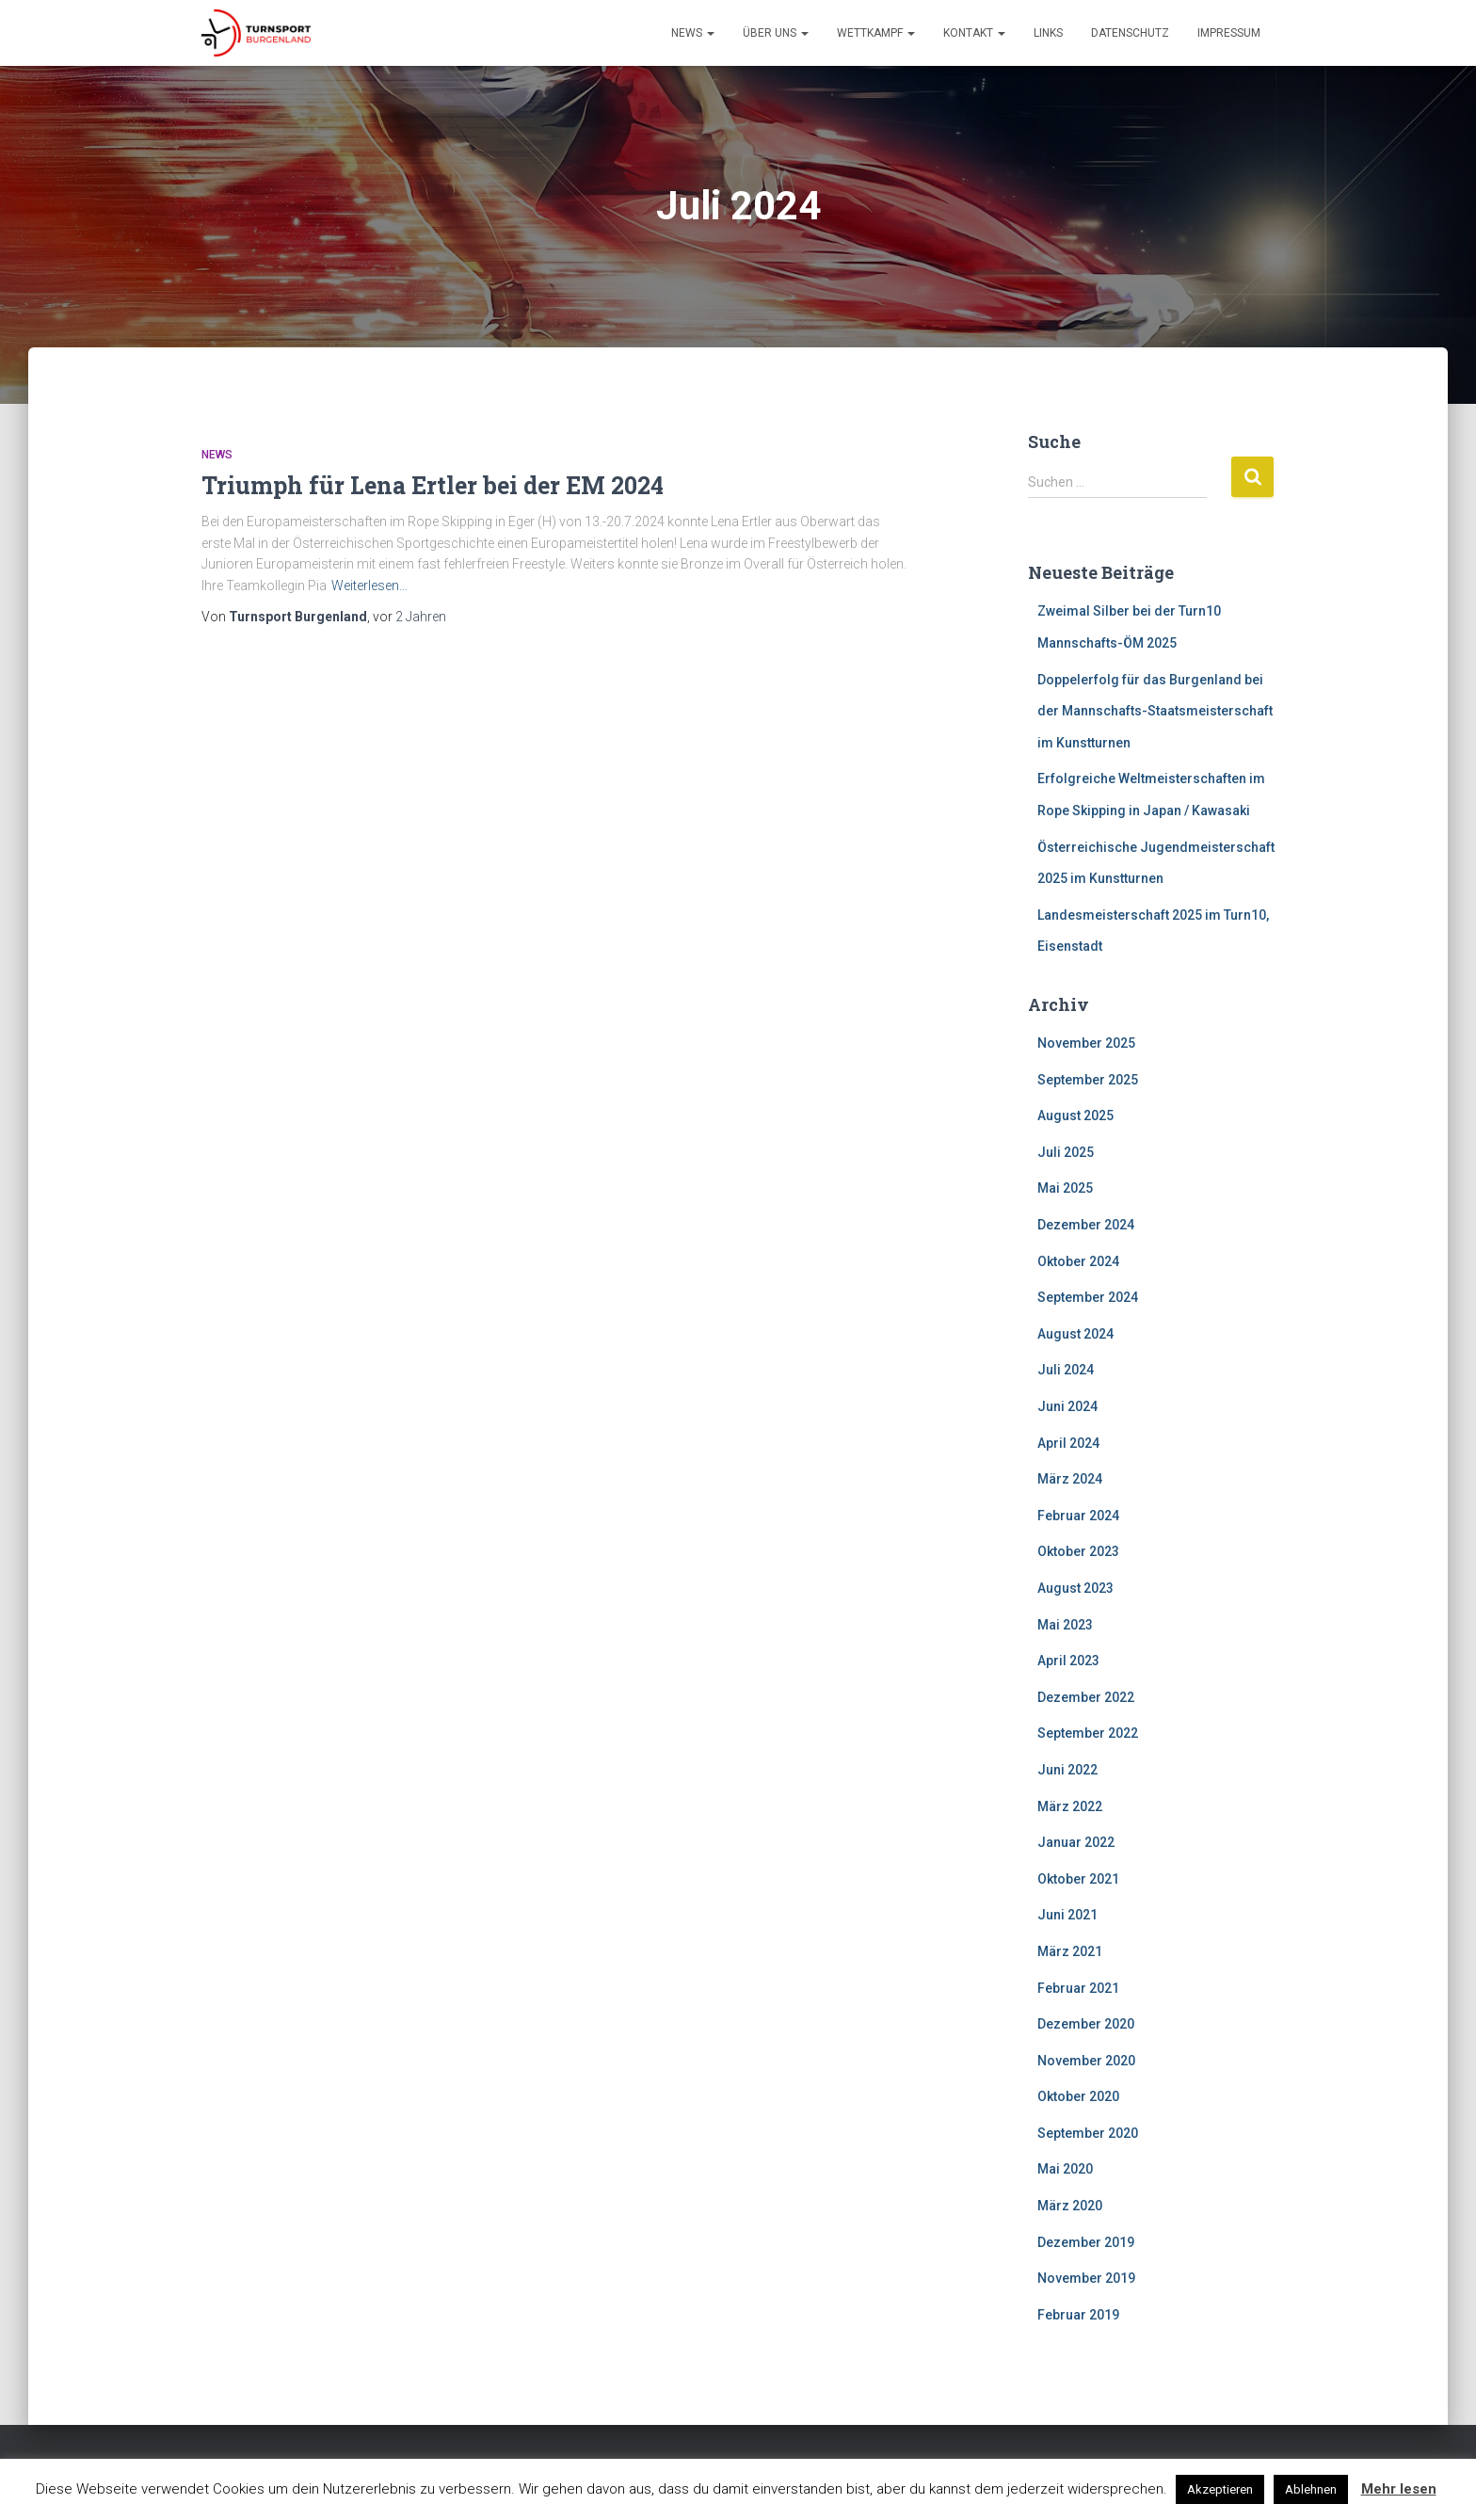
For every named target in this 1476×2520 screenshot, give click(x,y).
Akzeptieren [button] (1220, 2489)
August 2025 (1075, 1115)
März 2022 (1069, 1806)
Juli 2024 (1065, 1369)
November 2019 (1086, 2278)
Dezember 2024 (1085, 1224)
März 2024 (1069, 1478)
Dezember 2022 (1085, 1697)
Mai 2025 (1065, 1188)
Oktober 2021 (1078, 1878)
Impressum (1228, 33)
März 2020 (1069, 2205)
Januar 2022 (1076, 1842)
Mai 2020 (1065, 2168)
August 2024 (1075, 1333)
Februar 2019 (1078, 2314)
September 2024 (1087, 1297)
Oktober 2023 (1078, 1551)
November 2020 (1086, 2060)
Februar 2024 (1078, 1515)
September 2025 (1087, 1079)
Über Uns (776, 33)
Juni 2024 (1067, 1406)
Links (1048, 33)
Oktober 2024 (1078, 1261)
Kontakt (974, 33)
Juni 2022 (1067, 1769)
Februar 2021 (1078, 1988)
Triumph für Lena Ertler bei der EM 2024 (432, 485)
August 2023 (1075, 1588)
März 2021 (1069, 1951)
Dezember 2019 (1085, 2242)
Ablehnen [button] (1311, 2489)
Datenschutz (1130, 33)
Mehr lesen (1398, 2488)
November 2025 (1086, 1043)
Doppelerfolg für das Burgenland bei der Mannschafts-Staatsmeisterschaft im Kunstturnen (1155, 711)
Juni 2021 (1067, 1914)
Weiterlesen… (369, 585)
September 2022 (1087, 1733)
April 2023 (1068, 1660)
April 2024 (1068, 1443)
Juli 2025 (1065, 1152)
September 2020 (1087, 2133)
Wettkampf (876, 33)
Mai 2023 (1065, 1624)
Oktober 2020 (1078, 2096)
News (692, 33)
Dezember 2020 (1085, 2023)
